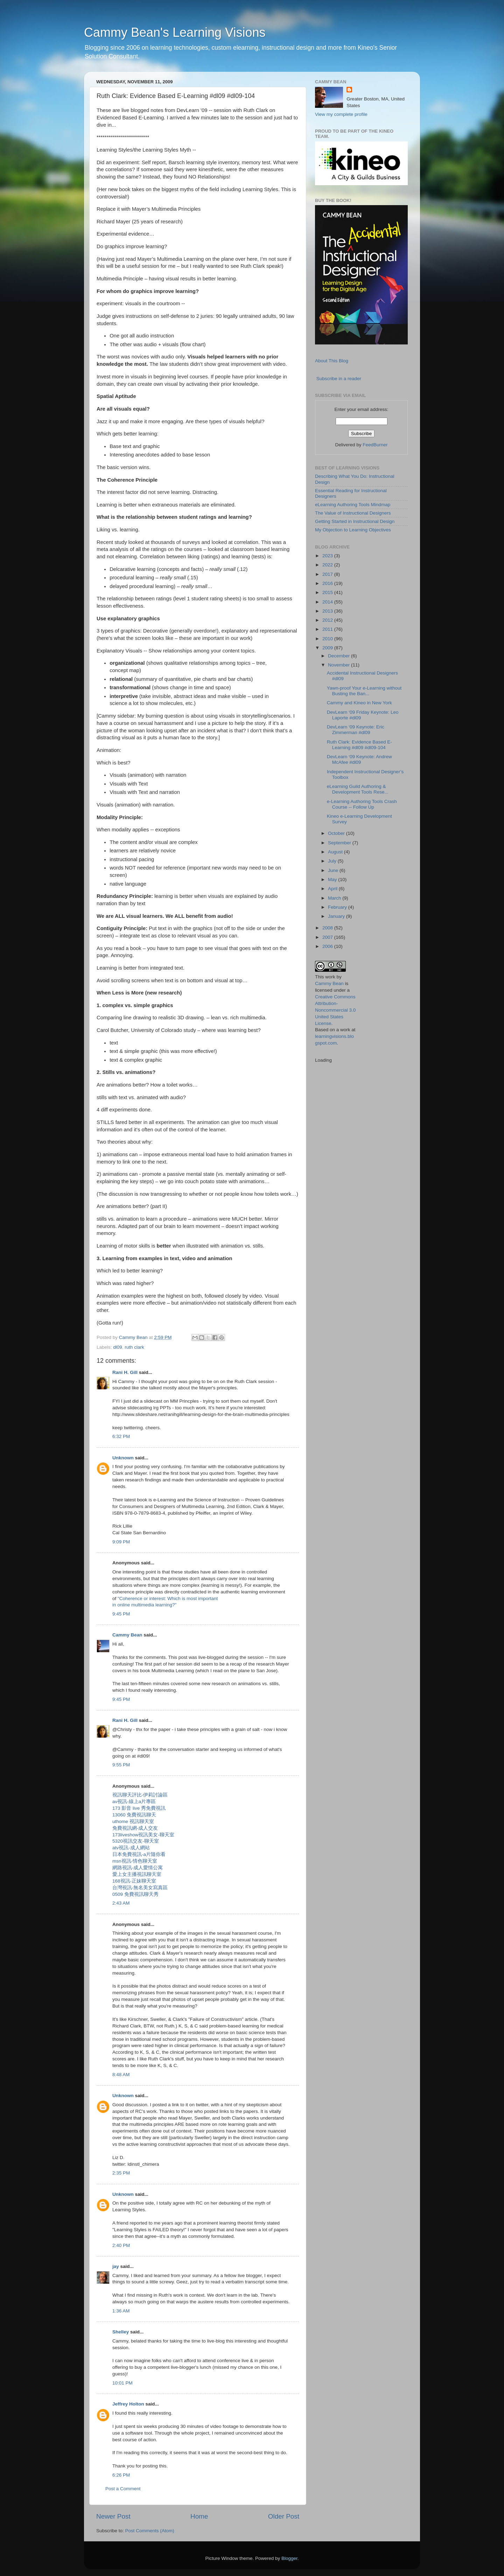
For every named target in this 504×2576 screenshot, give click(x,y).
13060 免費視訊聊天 (134, 1814)
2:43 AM (121, 1903)
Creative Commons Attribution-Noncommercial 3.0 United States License (335, 1010)
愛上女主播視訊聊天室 (136, 1874)
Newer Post (113, 2516)
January (337, 916)
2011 (328, 629)
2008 (328, 927)
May (333, 879)
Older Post (283, 2516)
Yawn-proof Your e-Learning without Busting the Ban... (364, 690)
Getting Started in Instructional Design (354, 521)
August (336, 851)
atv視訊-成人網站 (131, 1847)
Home (199, 2516)
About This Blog (331, 360)
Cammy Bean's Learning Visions (174, 32)
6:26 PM (121, 2475)
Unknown (123, 1457)
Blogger (289, 2558)
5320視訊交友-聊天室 (135, 1841)
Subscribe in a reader (338, 378)
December (339, 655)
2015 (328, 592)
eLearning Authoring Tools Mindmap (352, 504)
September (340, 842)
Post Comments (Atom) (149, 2530)
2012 (328, 620)
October (337, 833)
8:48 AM (121, 2074)
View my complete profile (341, 114)
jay (115, 2266)
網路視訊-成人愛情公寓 (137, 1867)
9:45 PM (121, 1614)
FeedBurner (375, 444)
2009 (328, 647)
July (333, 861)
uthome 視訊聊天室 (133, 1821)
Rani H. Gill (125, 1372)
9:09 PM (121, 1541)
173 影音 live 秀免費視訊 (139, 1808)
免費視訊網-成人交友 (135, 1828)
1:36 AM (121, 2310)
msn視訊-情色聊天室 (134, 1861)
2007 (328, 937)
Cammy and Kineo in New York (359, 702)
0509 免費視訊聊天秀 (135, 1894)
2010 (328, 638)
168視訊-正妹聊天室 (134, 1881)
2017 (328, 574)
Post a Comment (123, 2488)
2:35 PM (121, 2173)
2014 (328, 602)
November (339, 665)
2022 (328, 564)
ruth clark (134, 1347)
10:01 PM (122, 2383)
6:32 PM (121, 1436)
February (338, 907)
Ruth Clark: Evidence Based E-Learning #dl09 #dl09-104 (359, 744)
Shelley (120, 2331)
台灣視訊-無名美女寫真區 (140, 1887)
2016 (328, 583)
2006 (328, 946)
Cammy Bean (134, 1337)
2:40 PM (121, 2245)
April (333, 888)
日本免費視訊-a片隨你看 (139, 1854)
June (334, 870)
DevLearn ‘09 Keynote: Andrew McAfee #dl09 (359, 759)
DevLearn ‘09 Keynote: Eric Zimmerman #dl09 (355, 729)
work (330, 976)
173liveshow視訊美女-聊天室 (143, 1834)
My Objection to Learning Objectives (353, 529)
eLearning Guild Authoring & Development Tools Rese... (357, 789)
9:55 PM (121, 1764)
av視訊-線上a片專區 (134, 1801)
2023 (328, 555)
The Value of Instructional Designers (353, 513)
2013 (328, 611)
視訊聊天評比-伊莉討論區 (140, 1794)
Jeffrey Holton (128, 2404)
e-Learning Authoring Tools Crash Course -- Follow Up (362, 804)
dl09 (117, 1347)
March (335, 898)
